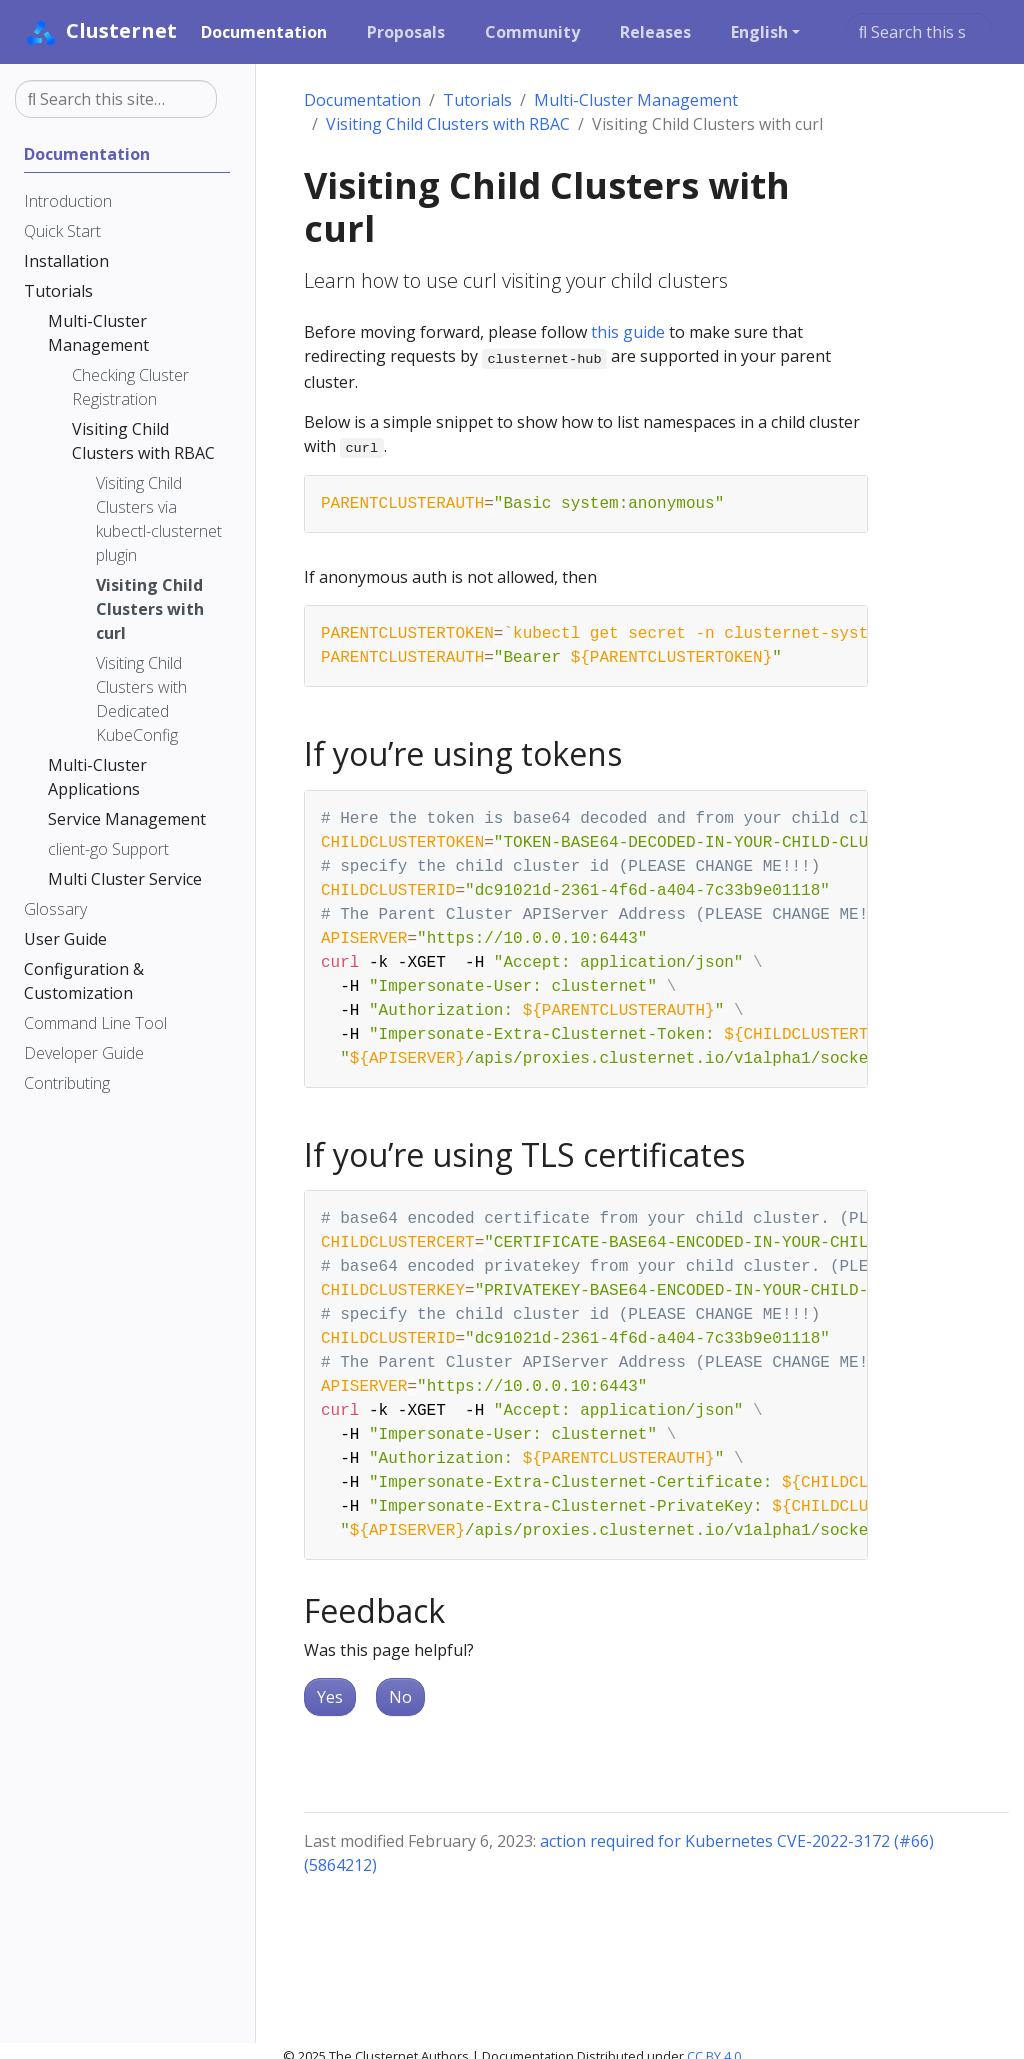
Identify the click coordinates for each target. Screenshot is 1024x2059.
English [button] (759, 32)
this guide (628, 332)
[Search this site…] (919, 32)
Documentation (362, 100)
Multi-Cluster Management (636, 100)
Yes (330, 1697)
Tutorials (477, 100)
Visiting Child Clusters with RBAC (448, 124)
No (400, 1697)
